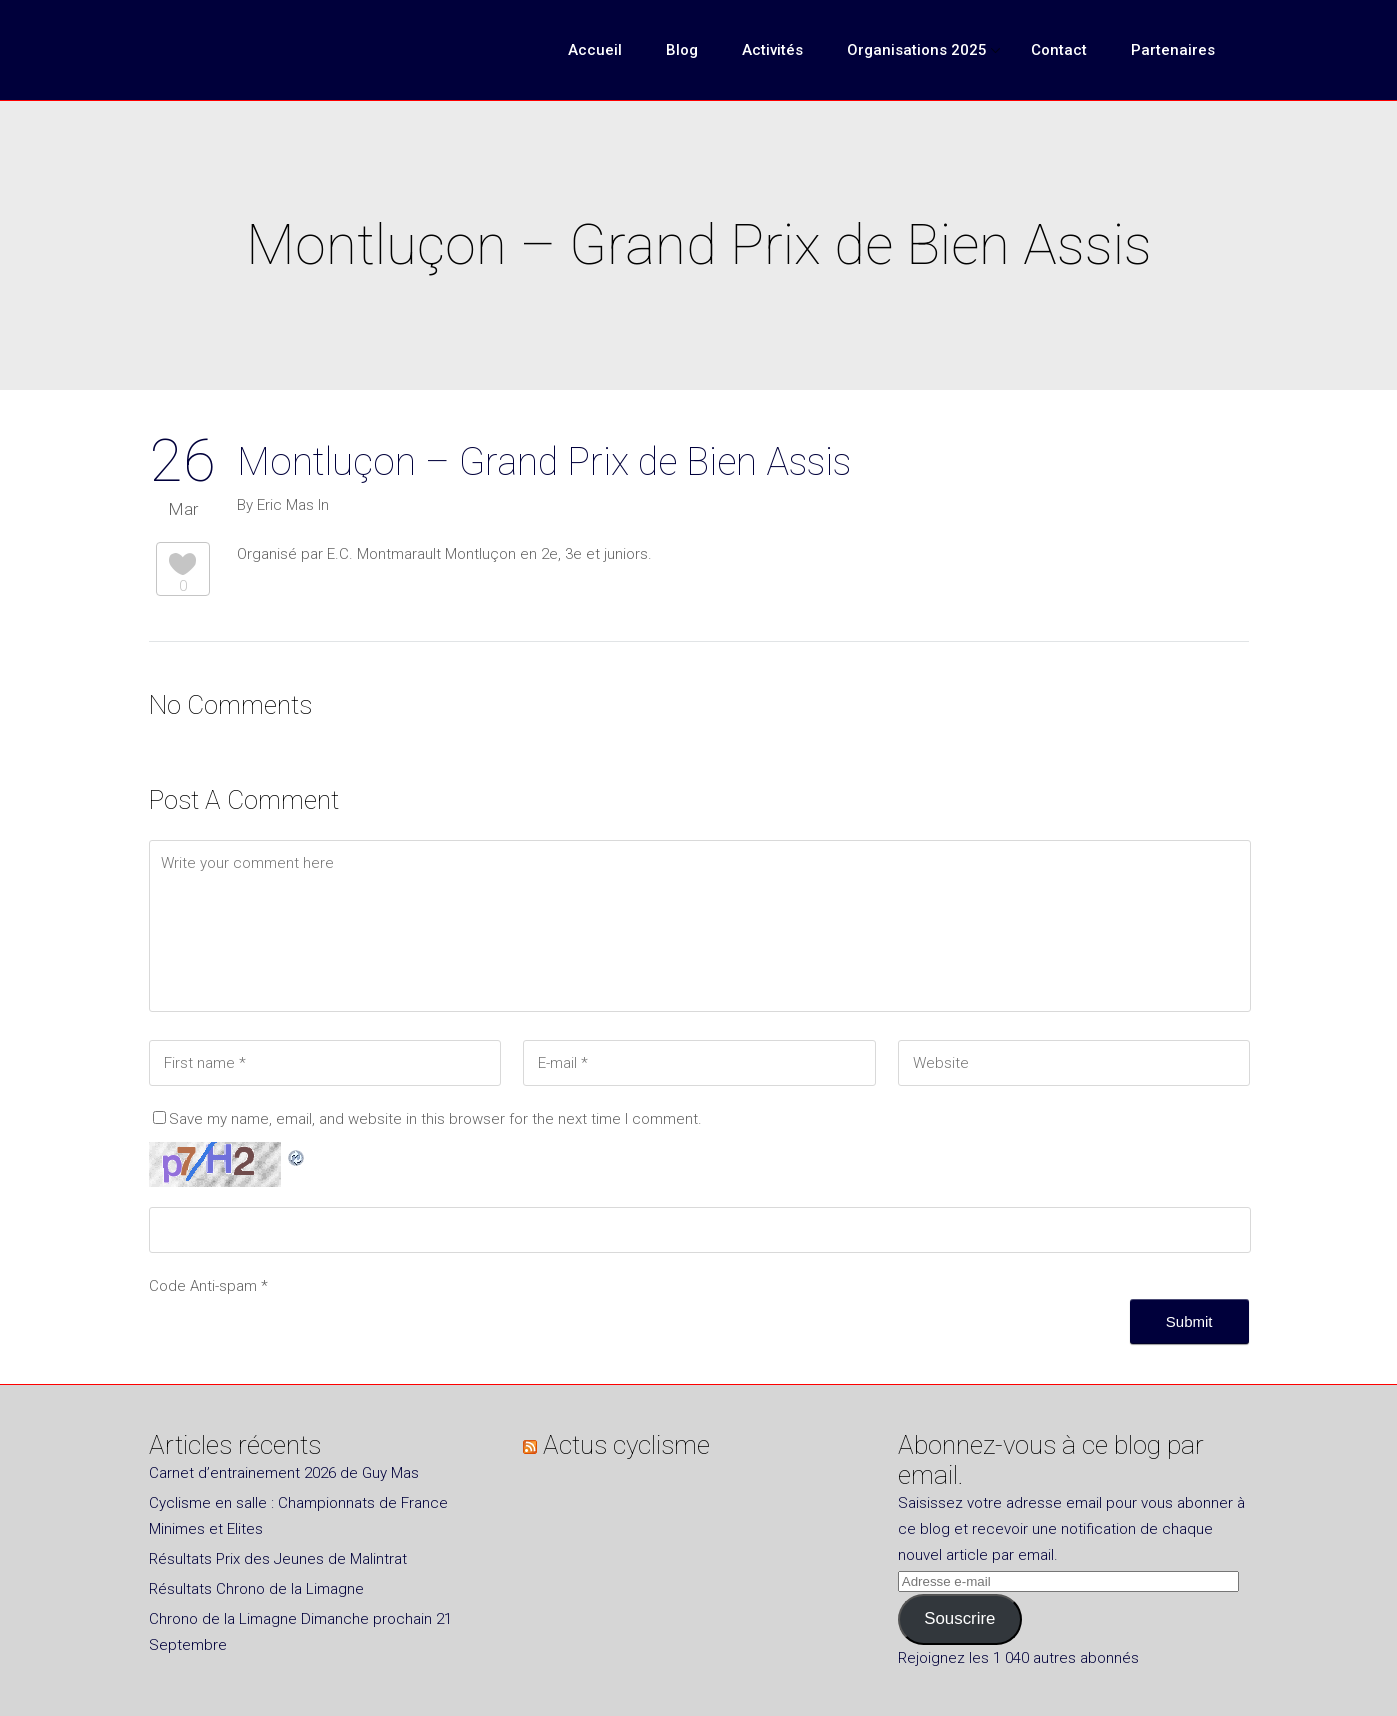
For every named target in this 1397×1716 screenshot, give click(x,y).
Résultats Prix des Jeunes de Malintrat (278, 1559)
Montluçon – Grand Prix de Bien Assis (544, 462)
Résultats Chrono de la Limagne (256, 1589)
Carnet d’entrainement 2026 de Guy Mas (284, 1473)
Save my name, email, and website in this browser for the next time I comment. (435, 1119)
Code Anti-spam (203, 1286)
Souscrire (959, 1618)
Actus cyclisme (626, 1445)
